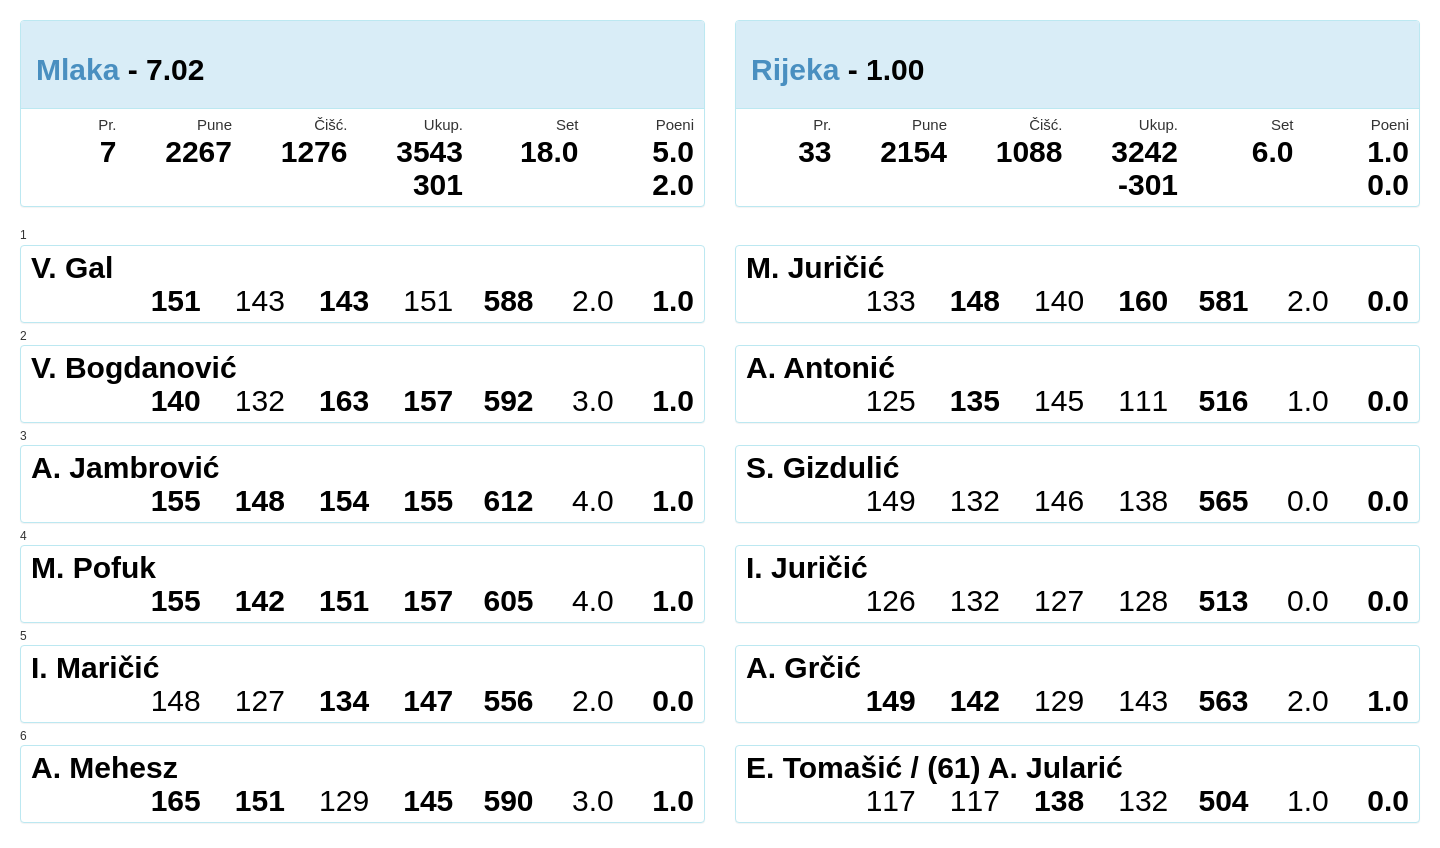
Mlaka (77, 69)
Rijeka (795, 69)
